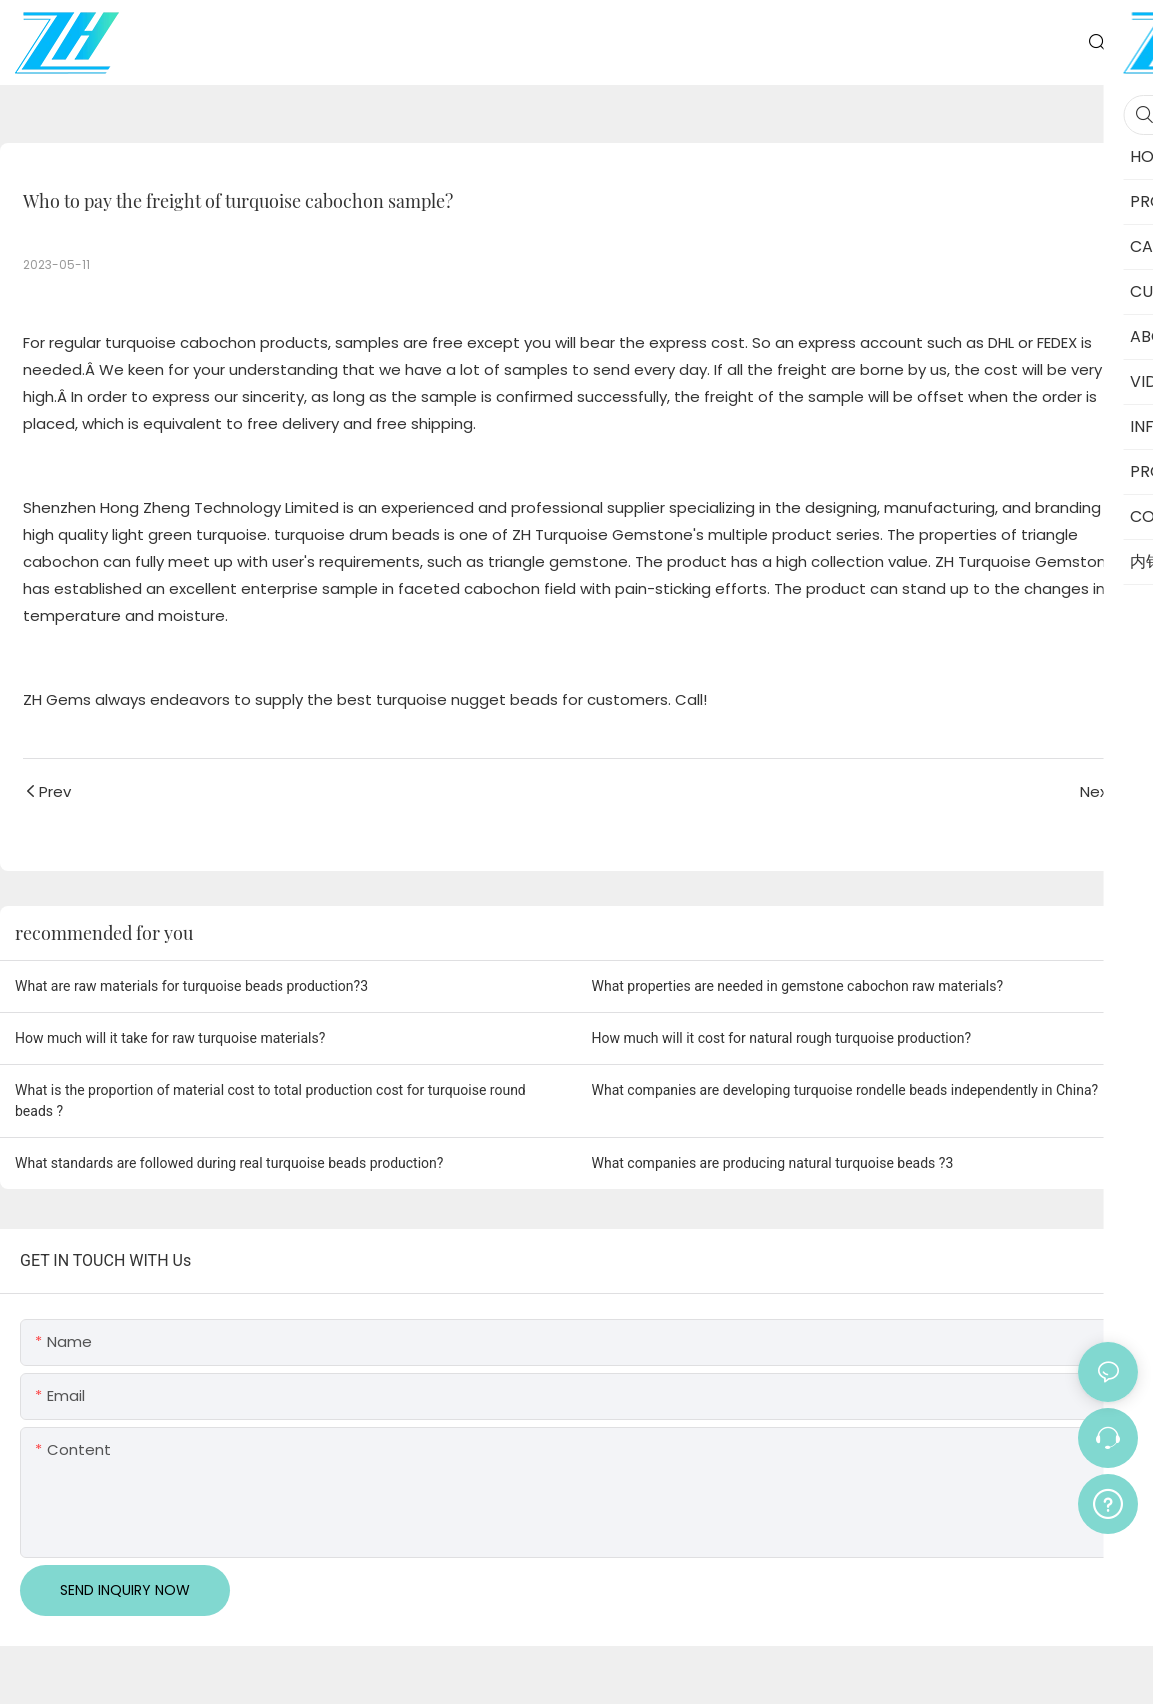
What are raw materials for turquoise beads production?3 (191, 986)
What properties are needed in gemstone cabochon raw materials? (798, 986)
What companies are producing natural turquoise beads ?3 (773, 1163)
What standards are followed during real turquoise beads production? (229, 1163)
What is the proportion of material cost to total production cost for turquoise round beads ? (270, 1100)
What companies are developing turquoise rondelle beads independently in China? (845, 1090)
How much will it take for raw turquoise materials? (170, 1038)
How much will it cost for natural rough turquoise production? (782, 1038)
